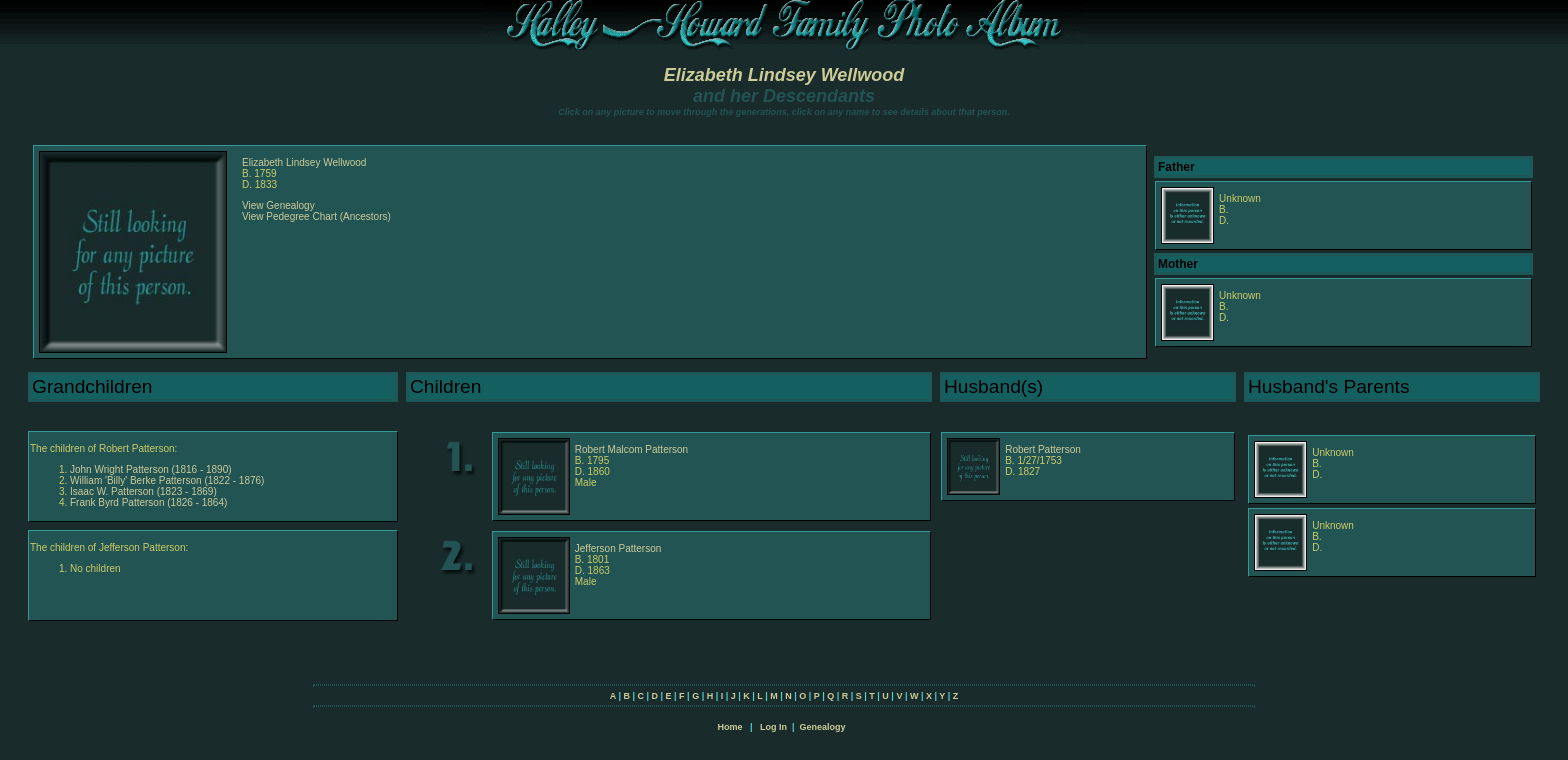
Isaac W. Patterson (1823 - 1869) (143, 491)
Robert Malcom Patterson (631, 449)
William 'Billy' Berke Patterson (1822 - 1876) (167, 480)
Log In (773, 727)
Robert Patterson (1043, 449)
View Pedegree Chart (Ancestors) (316, 216)
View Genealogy (278, 205)
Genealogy (823, 727)
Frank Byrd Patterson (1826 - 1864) (148, 502)
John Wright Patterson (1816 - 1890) (151, 469)
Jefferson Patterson (618, 548)
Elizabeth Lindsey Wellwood (784, 75)
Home (729, 727)
